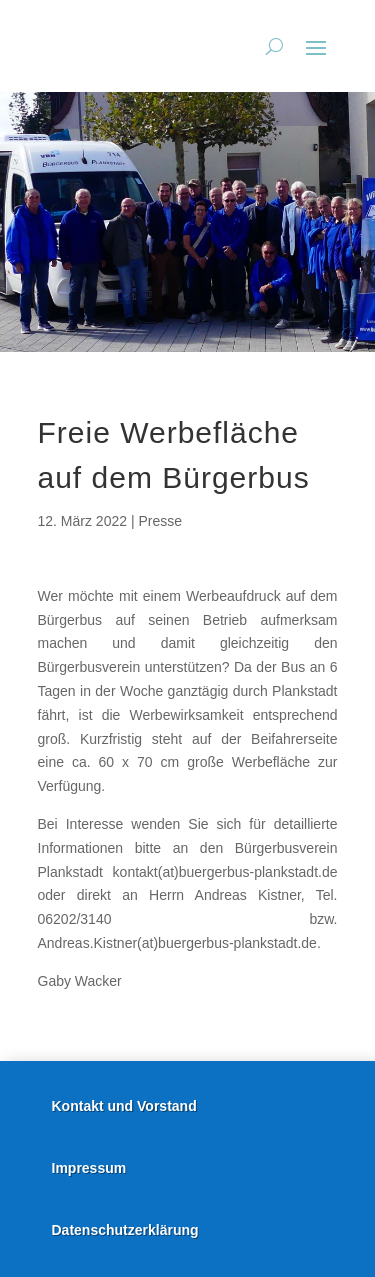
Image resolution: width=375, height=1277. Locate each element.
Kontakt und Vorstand (124, 1106)
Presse (160, 521)
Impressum (89, 1168)
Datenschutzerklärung (125, 1230)
